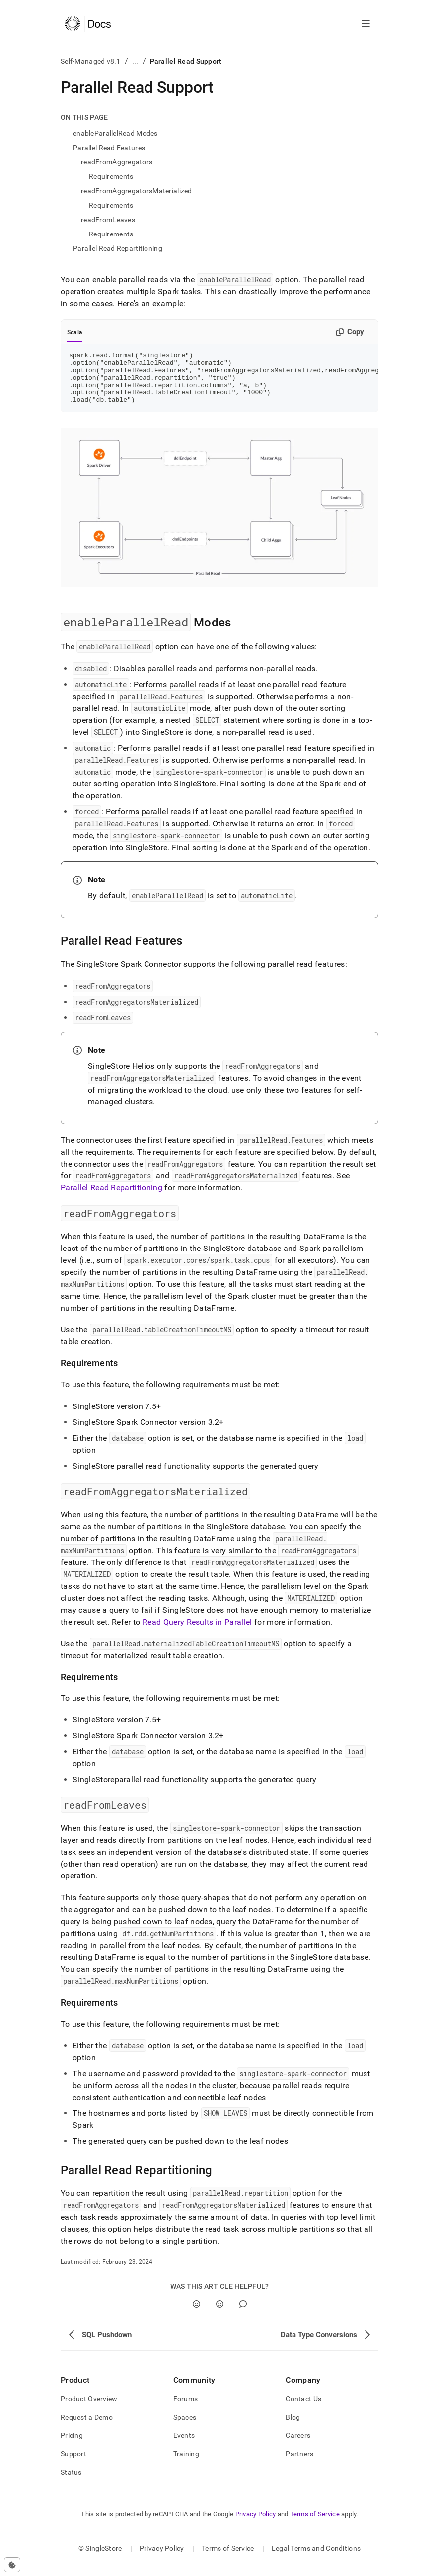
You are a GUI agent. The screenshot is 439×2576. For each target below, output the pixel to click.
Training (186, 2464)
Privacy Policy (255, 2524)
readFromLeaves (108, 220)
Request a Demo (87, 2427)
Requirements (111, 176)
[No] (219, 2314)
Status (71, 2483)
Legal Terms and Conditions (316, 2559)
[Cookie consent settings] (12, 2564)
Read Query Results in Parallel (197, 1632)
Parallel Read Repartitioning (117, 248)
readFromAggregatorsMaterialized (136, 191)
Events (184, 2446)
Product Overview (89, 2409)
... (135, 61)
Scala (74, 332)
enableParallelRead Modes (115, 133)
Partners (299, 2464)
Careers (298, 2446)
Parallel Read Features (109, 148)
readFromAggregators (116, 162)
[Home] (88, 24)
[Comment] (243, 2314)
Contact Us (303, 2409)
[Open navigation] (365, 24)
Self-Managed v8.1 (91, 61)
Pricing (72, 2446)
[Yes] (196, 2314)
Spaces (185, 2427)
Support (73, 2464)
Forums (185, 2409)
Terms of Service (315, 2524)
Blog (293, 2427)
